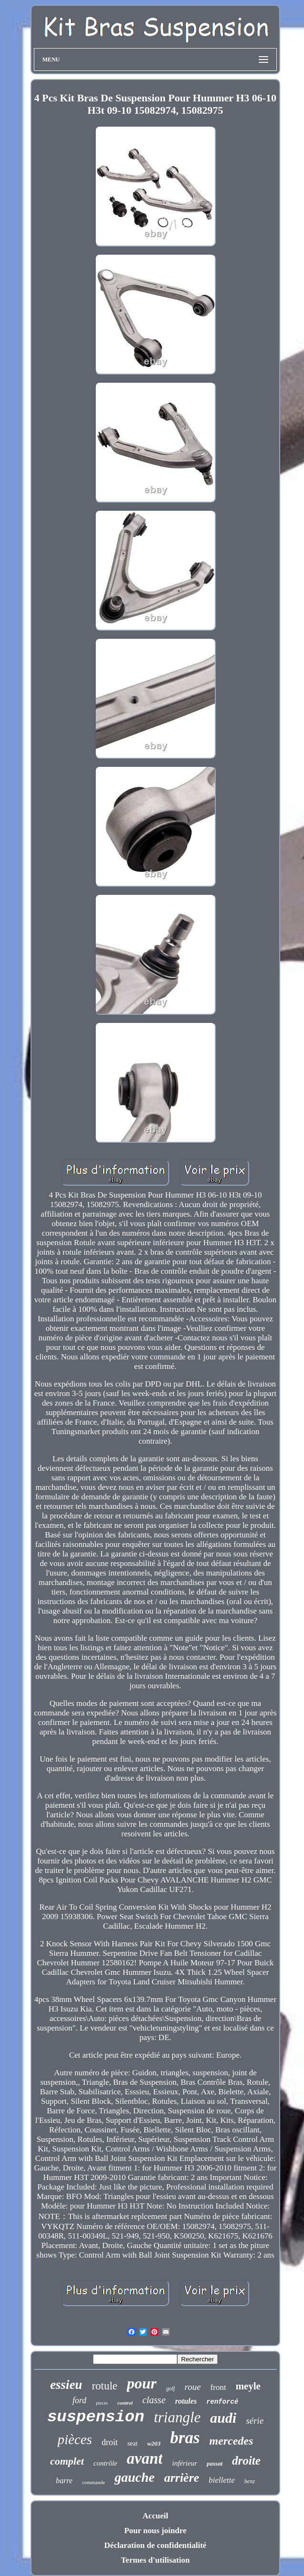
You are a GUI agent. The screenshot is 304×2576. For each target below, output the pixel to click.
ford (79, 2400)
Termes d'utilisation (155, 2560)
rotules (186, 2401)
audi (223, 2418)
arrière (181, 2478)
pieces (102, 2403)
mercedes (231, 2441)
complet (67, 2461)
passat (215, 2463)
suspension (95, 2417)
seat (132, 2443)
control (124, 2403)
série (254, 2421)
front (218, 2387)
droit (109, 2442)
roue (192, 2387)
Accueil (155, 2515)
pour (141, 2383)
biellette (222, 2480)
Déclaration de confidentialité (155, 2545)
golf (170, 2388)
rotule (105, 2386)
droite (246, 2460)
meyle (247, 2386)
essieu (66, 2385)
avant (144, 2458)
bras (185, 2437)
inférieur (184, 2463)
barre (64, 2481)
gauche (134, 2477)
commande (93, 2482)
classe (154, 2400)
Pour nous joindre (155, 2530)
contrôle (105, 2463)
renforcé (222, 2402)
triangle (177, 2417)
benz (249, 2481)
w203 (154, 2443)
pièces (75, 2439)
